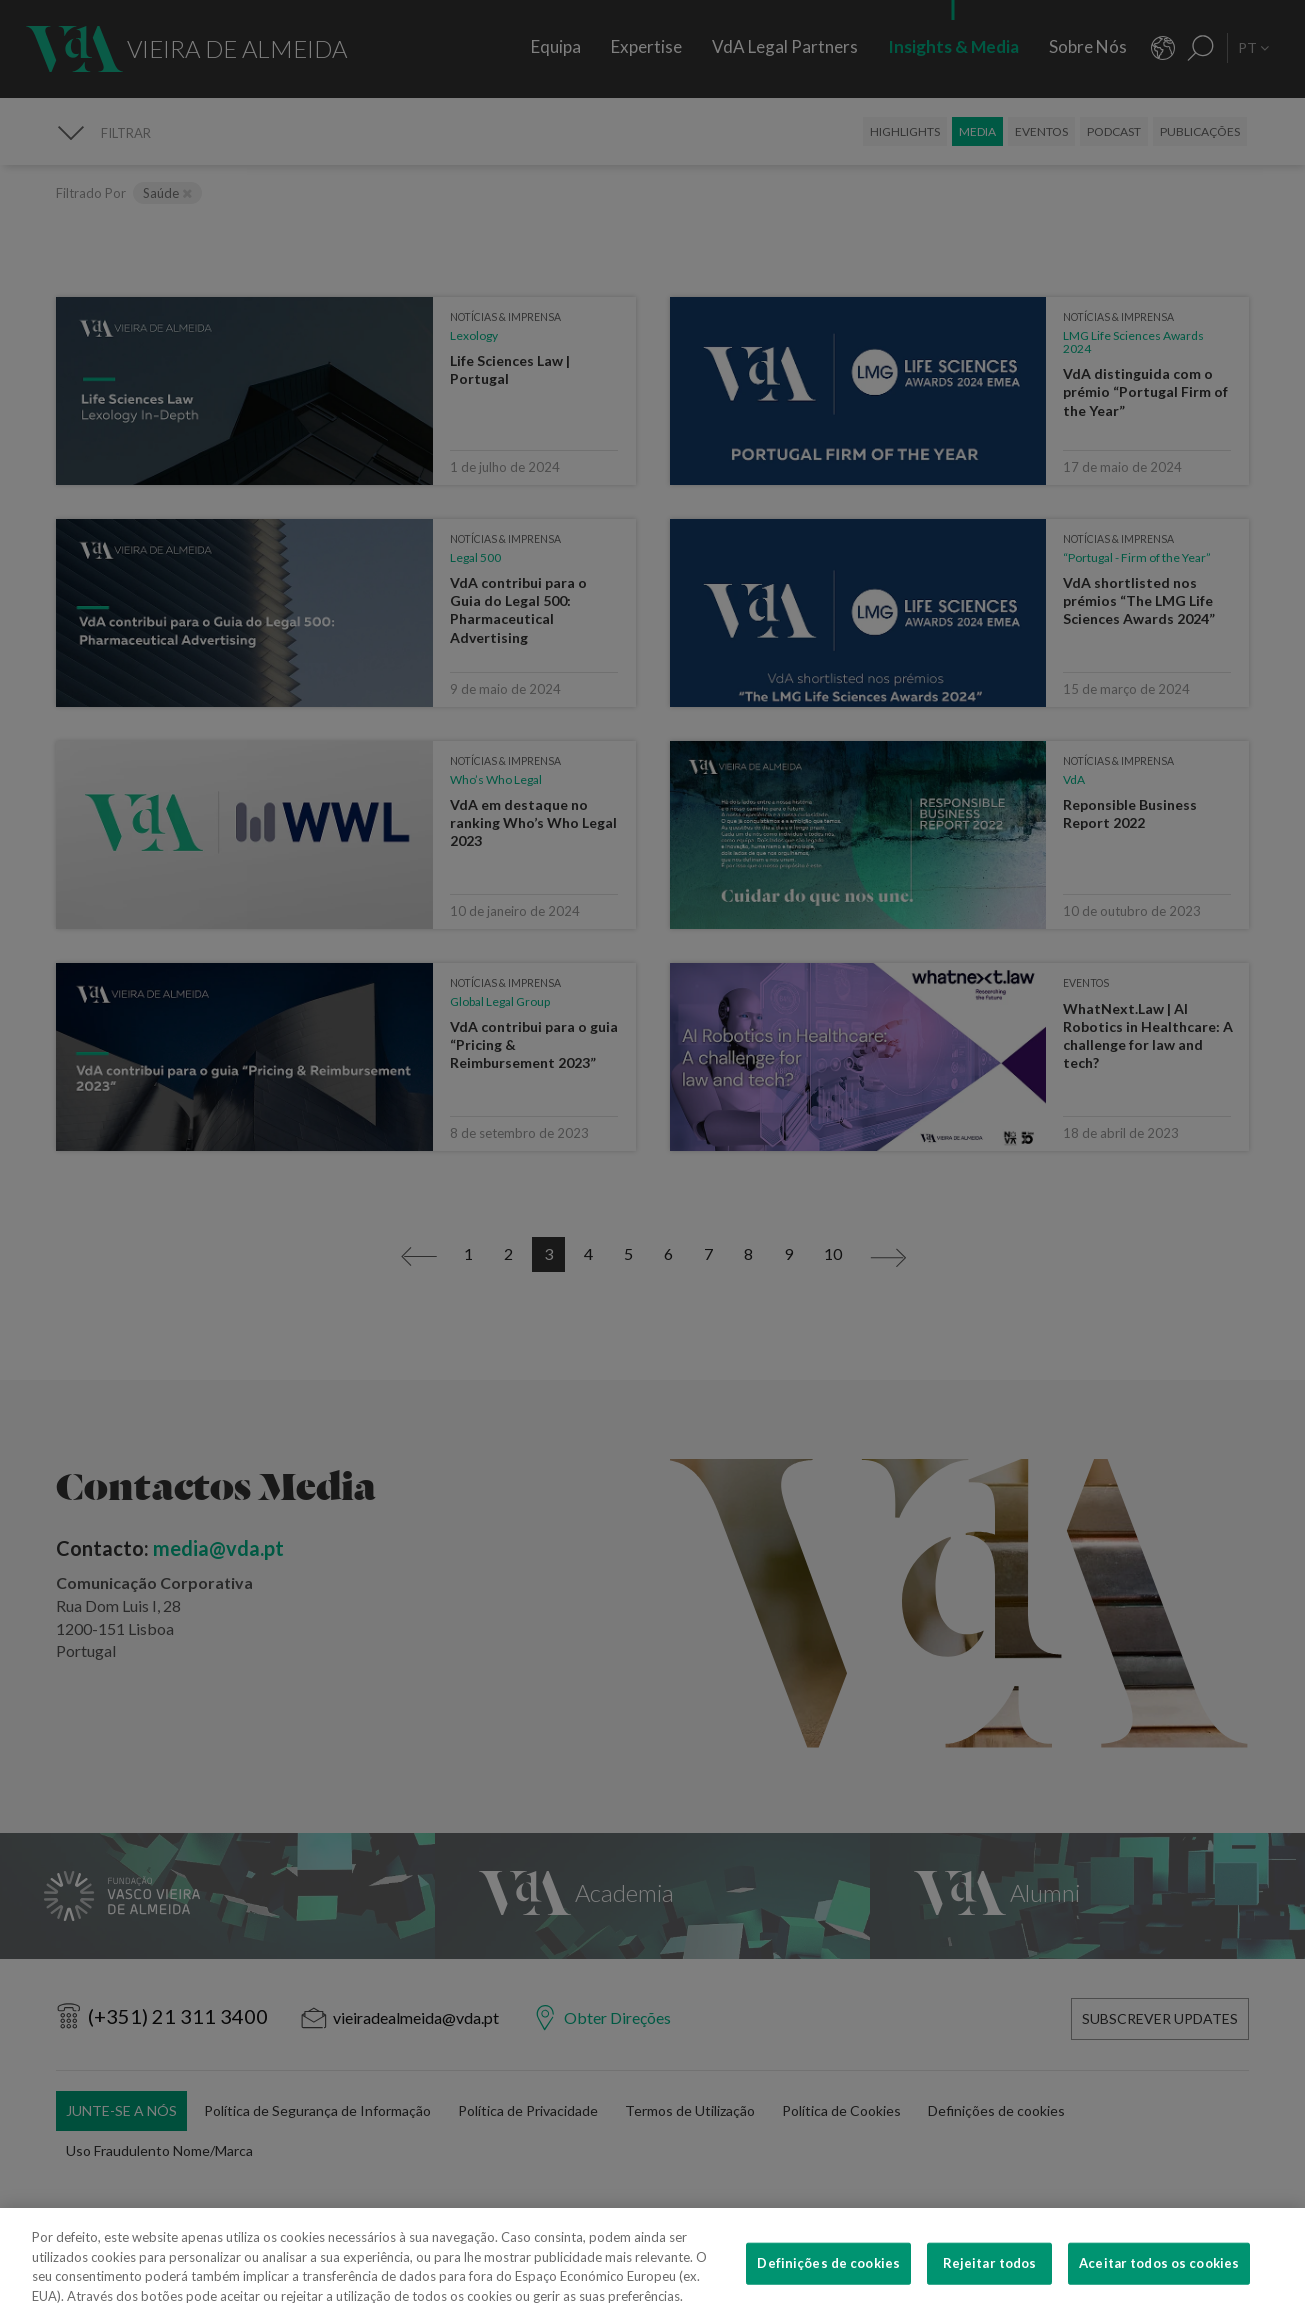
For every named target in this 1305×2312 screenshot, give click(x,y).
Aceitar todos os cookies (1159, 2283)
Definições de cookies (828, 2283)
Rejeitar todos (990, 2283)
